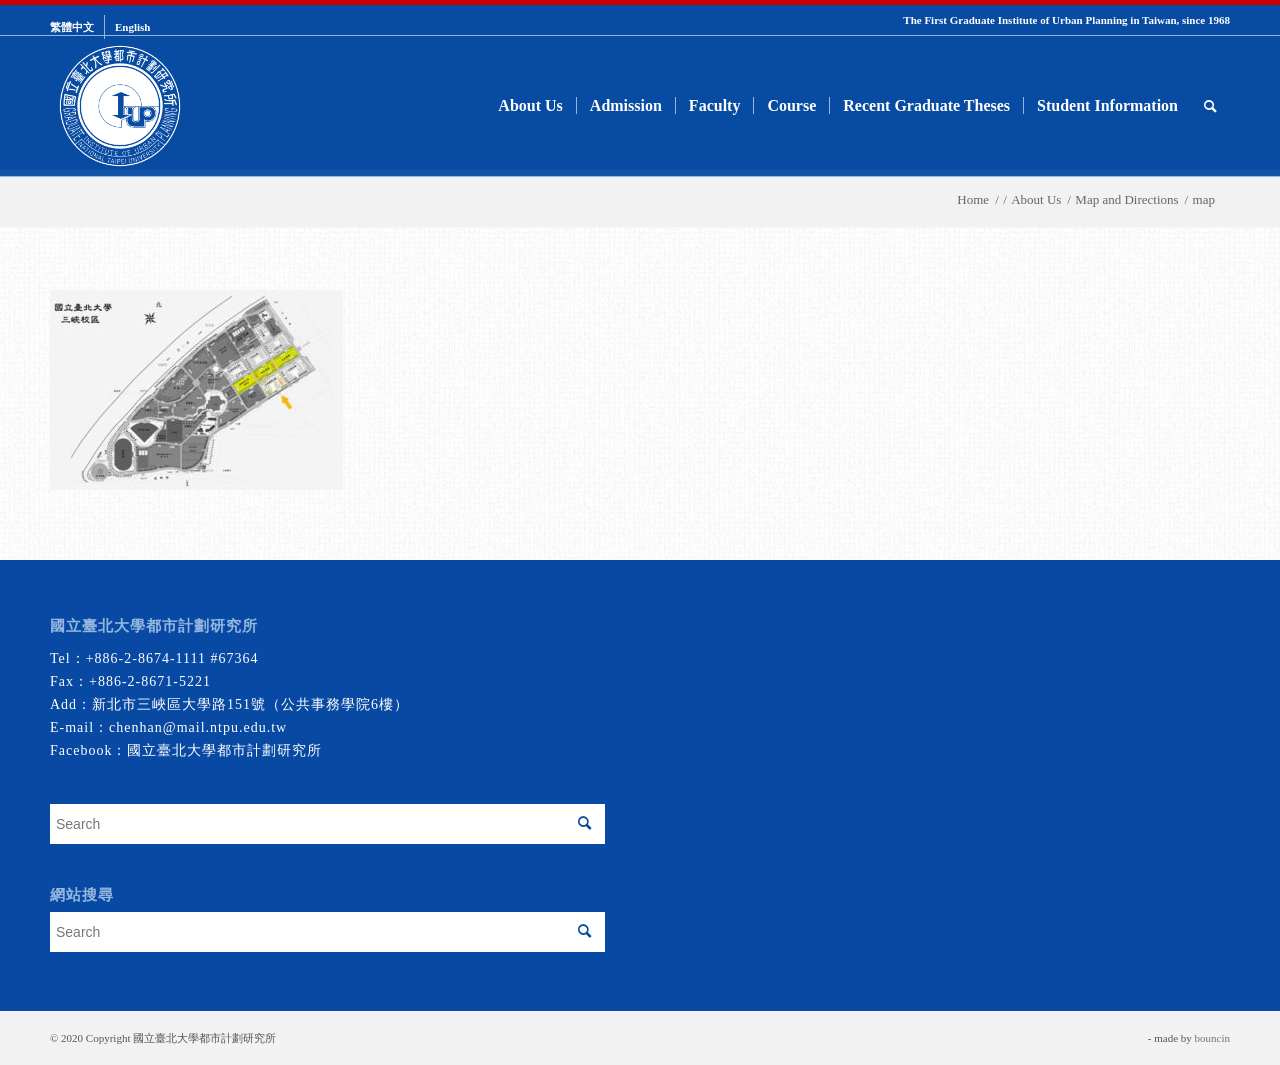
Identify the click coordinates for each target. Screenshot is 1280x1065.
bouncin (1212, 1038)
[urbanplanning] (120, 106)
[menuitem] (77, 27)
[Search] (1210, 106)
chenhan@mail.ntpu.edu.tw (198, 727)
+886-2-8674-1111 (146, 658)
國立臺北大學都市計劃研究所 (224, 750)
